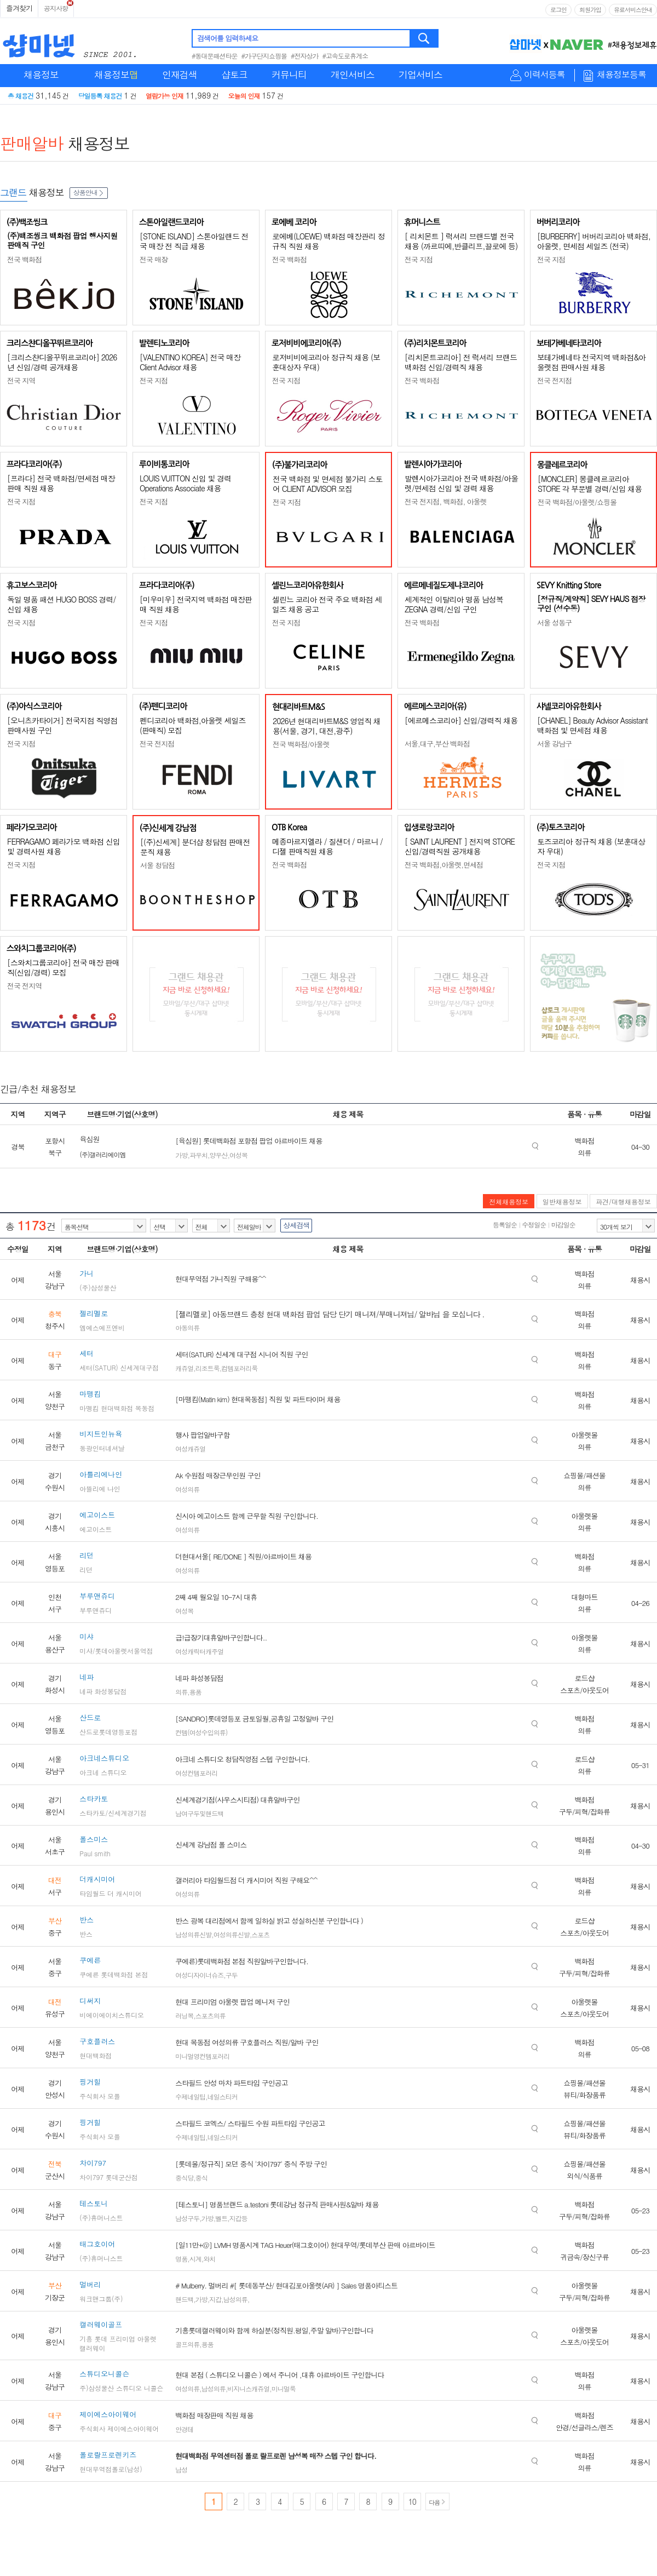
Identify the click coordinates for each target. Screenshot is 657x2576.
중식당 (184, 2177)
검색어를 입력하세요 (227, 38)
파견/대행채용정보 (623, 1201)
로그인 (558, 9)
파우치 (198, 1155)
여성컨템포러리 (196, 1772)
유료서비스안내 (633, 9)
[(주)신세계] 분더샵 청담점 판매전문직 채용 (195, 846)
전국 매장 (154, 259)
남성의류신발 (193, 1934)
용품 (195, 1691)
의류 (181, 1691)
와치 (209, 2258)
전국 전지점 (554, 380)
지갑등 (238, 2218)
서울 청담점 (157, 865)
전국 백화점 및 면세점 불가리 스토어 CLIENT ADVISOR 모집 (327, 483)
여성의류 (187, 1489)
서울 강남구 (554, 743)
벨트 (221, 2218)
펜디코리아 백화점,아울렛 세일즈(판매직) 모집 (193, 725)
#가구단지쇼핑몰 (264, 55)
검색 (425, 38)
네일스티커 (223, 2096)
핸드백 (184, 2299)
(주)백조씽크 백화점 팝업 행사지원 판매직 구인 (62, 240)
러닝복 (184, 2015)
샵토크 (234, 74)
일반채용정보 (562, 1201)
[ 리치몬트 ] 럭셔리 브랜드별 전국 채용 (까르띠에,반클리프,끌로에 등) (461, 241)
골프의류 (187, 2344)
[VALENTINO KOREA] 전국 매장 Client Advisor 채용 (190, 362)
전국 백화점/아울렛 (301, 744)
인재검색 (179, 74)
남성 (181, 2469)
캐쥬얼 (184, 1368)
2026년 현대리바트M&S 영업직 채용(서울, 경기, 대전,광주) (327, 725)
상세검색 (296, 1225)
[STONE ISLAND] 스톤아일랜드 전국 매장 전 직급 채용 (194, 241)
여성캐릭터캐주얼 (199, 1651)
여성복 (238, 1155)
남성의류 (235, 2299)
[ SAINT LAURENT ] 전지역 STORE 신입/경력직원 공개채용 (460, 846)
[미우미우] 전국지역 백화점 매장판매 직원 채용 (196, 604)
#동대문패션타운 (215, 55)
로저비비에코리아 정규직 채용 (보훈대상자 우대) (326, 362)
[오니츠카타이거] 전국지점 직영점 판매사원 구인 (62, 725)
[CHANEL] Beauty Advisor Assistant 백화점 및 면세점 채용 (592, 725)
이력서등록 (544, 75)
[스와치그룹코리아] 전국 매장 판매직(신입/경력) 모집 (63, 967)
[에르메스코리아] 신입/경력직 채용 (461, 720)
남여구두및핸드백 (199, 1813)
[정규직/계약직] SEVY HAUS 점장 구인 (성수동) (591, 603)
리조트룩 (207, 1368)
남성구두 (187, 2218)
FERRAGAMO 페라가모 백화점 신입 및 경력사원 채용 (63, 846)
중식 (201, 2177)
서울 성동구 (554, 622)
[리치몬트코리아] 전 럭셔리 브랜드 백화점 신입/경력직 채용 (461, 362)
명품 (181, 2258)
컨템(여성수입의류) (201, 1732)
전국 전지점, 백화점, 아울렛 (446, 501)
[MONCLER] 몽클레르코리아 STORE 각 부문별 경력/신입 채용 (590, 483)
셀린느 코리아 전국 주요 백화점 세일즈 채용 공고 (327, 604)
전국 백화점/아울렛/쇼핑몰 (577, 502)
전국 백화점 (24, 259)
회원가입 (590, 9)
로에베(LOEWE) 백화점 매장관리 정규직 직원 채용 (328, 241)
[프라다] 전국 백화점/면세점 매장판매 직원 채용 (61, 483)
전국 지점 (419, 259)
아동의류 (187, 1327)
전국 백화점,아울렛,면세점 (444, 864)
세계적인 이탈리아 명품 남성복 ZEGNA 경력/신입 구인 (454, 604)
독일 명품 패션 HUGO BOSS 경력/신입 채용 (61, 604)
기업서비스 (420, 74)
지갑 (215, 2299)
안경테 (184, 2429)
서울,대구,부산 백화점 (437, 743)
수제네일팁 (190, 2096)
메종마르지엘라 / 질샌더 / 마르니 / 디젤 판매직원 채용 (327, 846)
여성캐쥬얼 (190, 1448)
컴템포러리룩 (239, 1368)
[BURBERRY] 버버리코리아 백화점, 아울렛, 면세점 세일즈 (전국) (593, 241)
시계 (195, 2258)
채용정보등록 (621, 75)
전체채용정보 (508, 1201)
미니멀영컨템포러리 (202, 2056)
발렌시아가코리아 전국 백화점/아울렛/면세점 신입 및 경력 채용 (461, 483)
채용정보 (41, 74)
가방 (182, 1155)
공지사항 (56, 8)
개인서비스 (352, 74)
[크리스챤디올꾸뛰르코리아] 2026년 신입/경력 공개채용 (62, 362)
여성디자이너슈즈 (199, 1975)
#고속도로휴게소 (345, 55)
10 (412, 2501)
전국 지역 (21, 380)
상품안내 (88, 192)
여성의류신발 (232, 1934)
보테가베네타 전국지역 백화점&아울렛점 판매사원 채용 (591, 362)
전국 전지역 (24, 985)
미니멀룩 (284, 2388)
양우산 (219, 1155)
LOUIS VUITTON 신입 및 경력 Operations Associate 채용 (185, 483)
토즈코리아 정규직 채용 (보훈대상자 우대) (591, 846)
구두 (232, 1975)
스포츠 (260, 1934)
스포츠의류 (210, 2015)
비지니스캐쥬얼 (248, 2388)
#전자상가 (305, 55)
